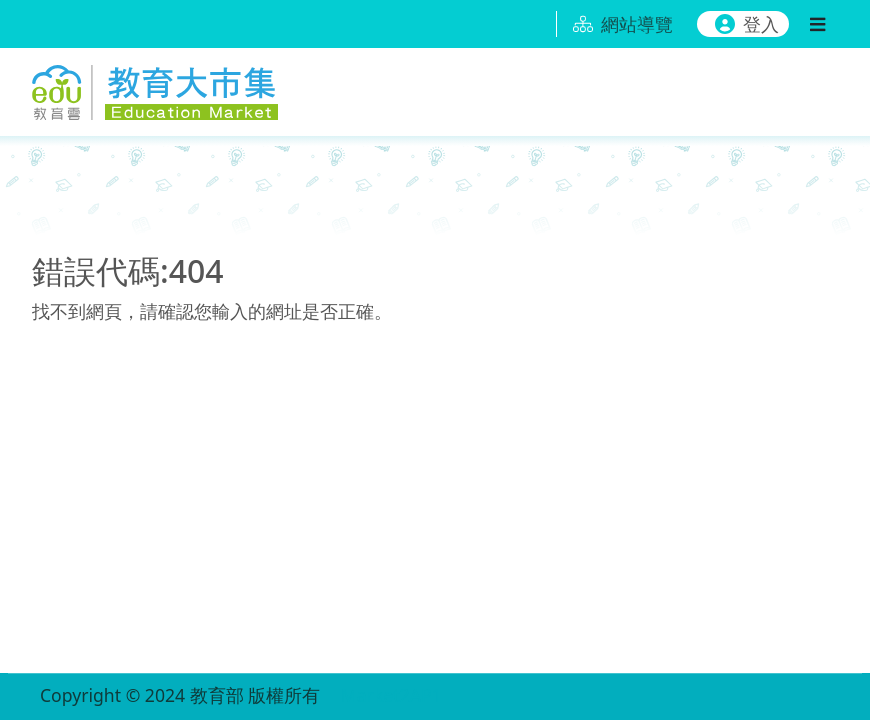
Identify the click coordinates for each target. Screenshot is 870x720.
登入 (747, 24)
